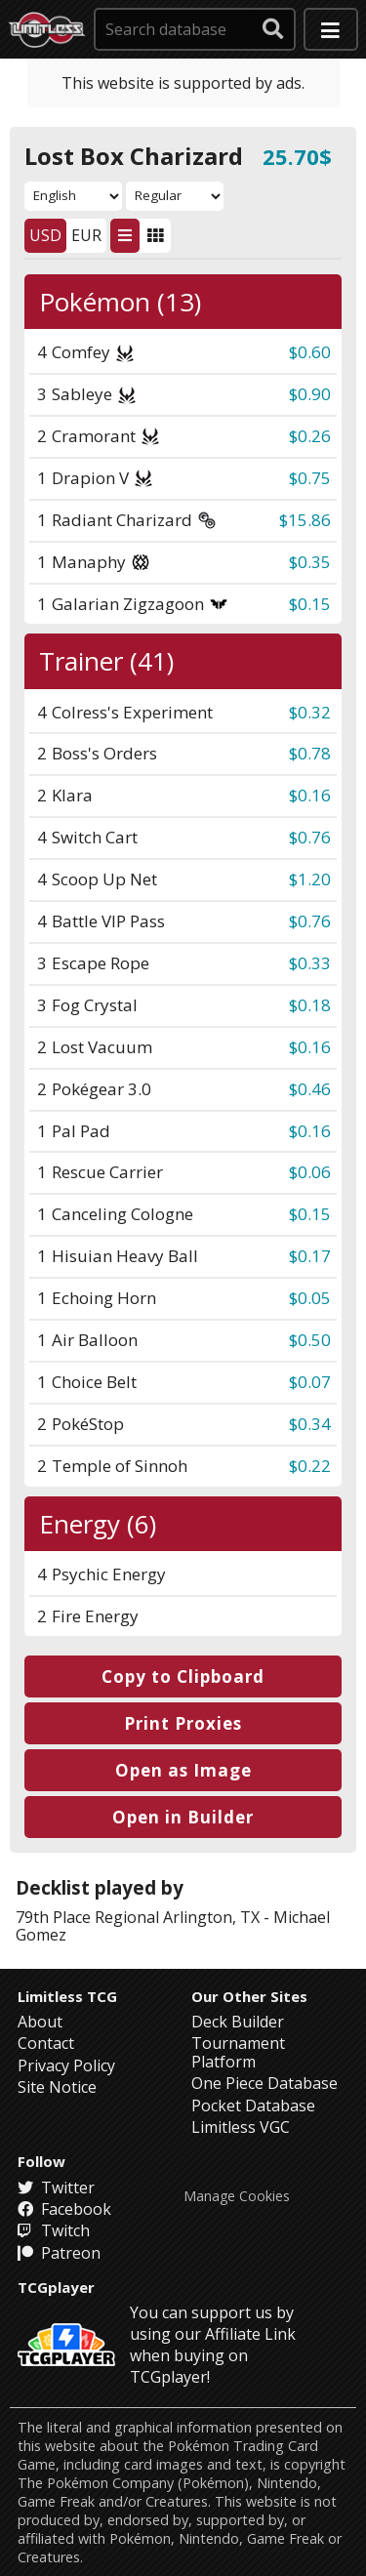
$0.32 (310, 712)
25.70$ (297, 156)
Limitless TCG (67, 1996)
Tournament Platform (238, 2051)
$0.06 (310, 1172)
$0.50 (310, 1340)
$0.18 (310, 1005)
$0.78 (310, 753)
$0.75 (310, 478)
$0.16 (310, 795)
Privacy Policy (66, 2065)
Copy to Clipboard (183, 1676)
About (40, 2021)
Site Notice (57, 2087)
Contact (46, 2043)
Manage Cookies (236, 2196)
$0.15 (310, 604)
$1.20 (310, 879)
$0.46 (310, 1089)
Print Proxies (183, 1723)
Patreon (59, 2253)
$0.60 (310, 352)
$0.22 (310, 1465)
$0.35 (310, 562)
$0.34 (310, 1423)
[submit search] (273, 29)
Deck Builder (237, 2021)
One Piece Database (264, 2083)
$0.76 (310, 837)
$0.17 (310, 1256)
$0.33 (310, 963)
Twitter (56, 2187)
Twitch (54, 2230)
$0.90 (310, 394)
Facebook (64, 2209)
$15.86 (305, 520)
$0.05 (310, 1298)
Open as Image (183, 1770)
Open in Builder (183, 1817)
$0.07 (310, 1381)
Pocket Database (253, 2105)
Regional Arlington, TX (177, 1917)
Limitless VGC (240, 2127)
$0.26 (310, 436)
